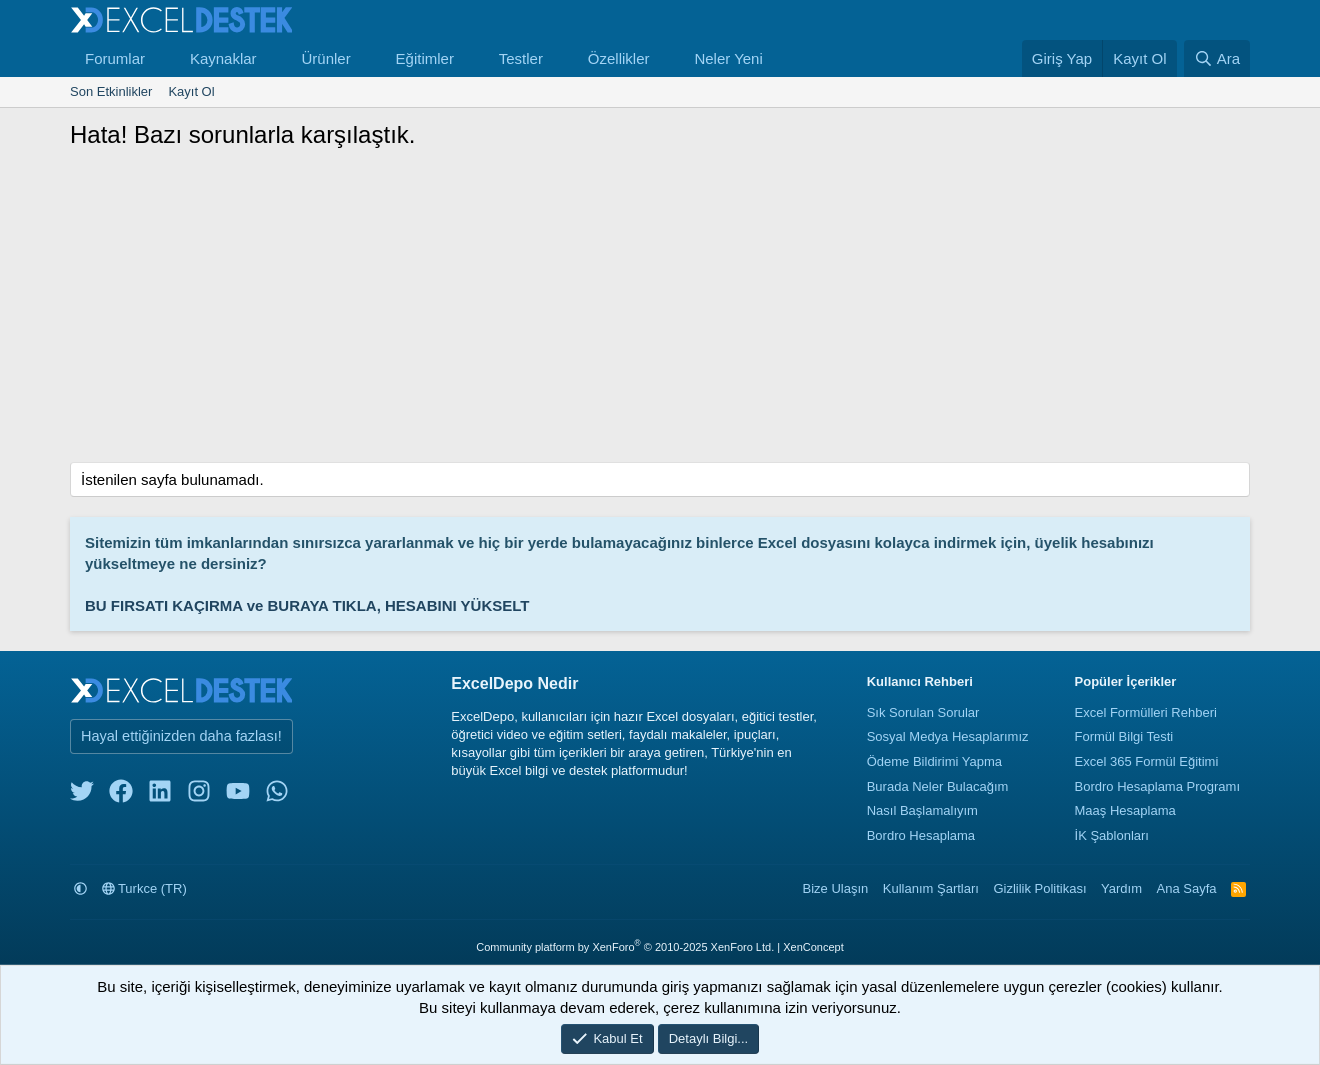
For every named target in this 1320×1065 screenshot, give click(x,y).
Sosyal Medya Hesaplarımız (948, 736)
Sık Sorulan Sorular (923, 712)
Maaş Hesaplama (1125, 810)
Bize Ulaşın (836, 888)
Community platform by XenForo (625, 947)
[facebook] (121, 795)
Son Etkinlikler (111, 91)
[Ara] (1217, 58)
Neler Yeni (728, 58)
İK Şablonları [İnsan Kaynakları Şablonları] (1112, 835)
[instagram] (199, 795)
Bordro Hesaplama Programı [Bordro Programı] (1157, 786)
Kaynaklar (223, 58)
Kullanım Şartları (931, 888)
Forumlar (115, 58)
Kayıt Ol (191, 91)
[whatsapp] (277, 795)
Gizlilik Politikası (1039, 888)
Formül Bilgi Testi (1124, 736)
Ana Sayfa (1187, 888)
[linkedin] (160, 795)
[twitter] (82, 795)
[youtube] (238, 795)
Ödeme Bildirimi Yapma (934, 761)
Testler (521, 58)
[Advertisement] (660, 312)
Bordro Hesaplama (921, 835)
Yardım (1121, 888)
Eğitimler (425, 58)
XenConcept (813, 947)
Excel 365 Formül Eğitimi (1147, 761)
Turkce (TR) (144, 888)
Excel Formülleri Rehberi (1146, 712)
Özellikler (619, 58)
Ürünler (325, 58)
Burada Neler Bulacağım (938, 786)
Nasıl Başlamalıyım (922, 810)
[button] (161, 58)
